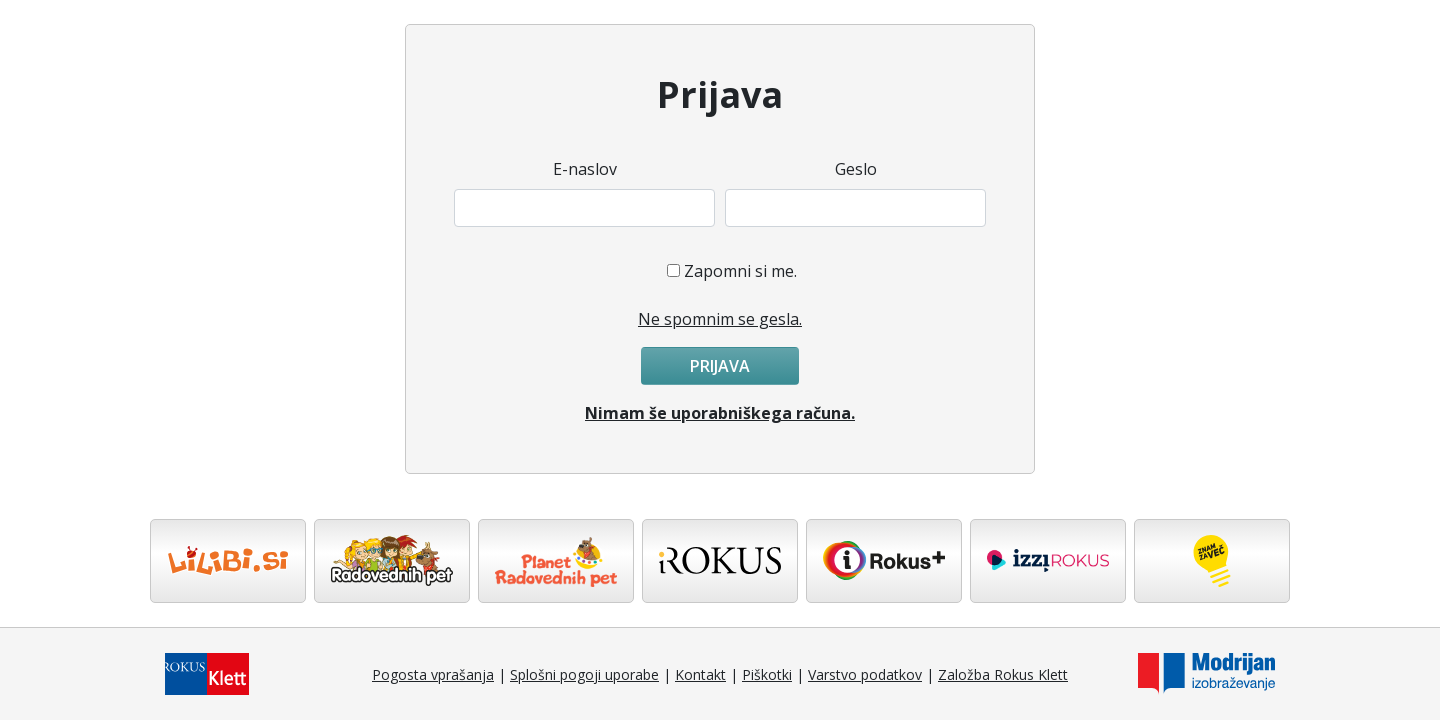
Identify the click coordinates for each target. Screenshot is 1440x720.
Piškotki (767, 674)
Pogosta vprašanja (433, 674)
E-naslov (585, 169)
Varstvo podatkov (865, 674)
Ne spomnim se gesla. (720, 319)
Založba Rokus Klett (1003, 674)
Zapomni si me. (740, 271)
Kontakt (700, 674)
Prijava (720, 366)
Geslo (856, 169)
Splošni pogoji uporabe (584, 674)
